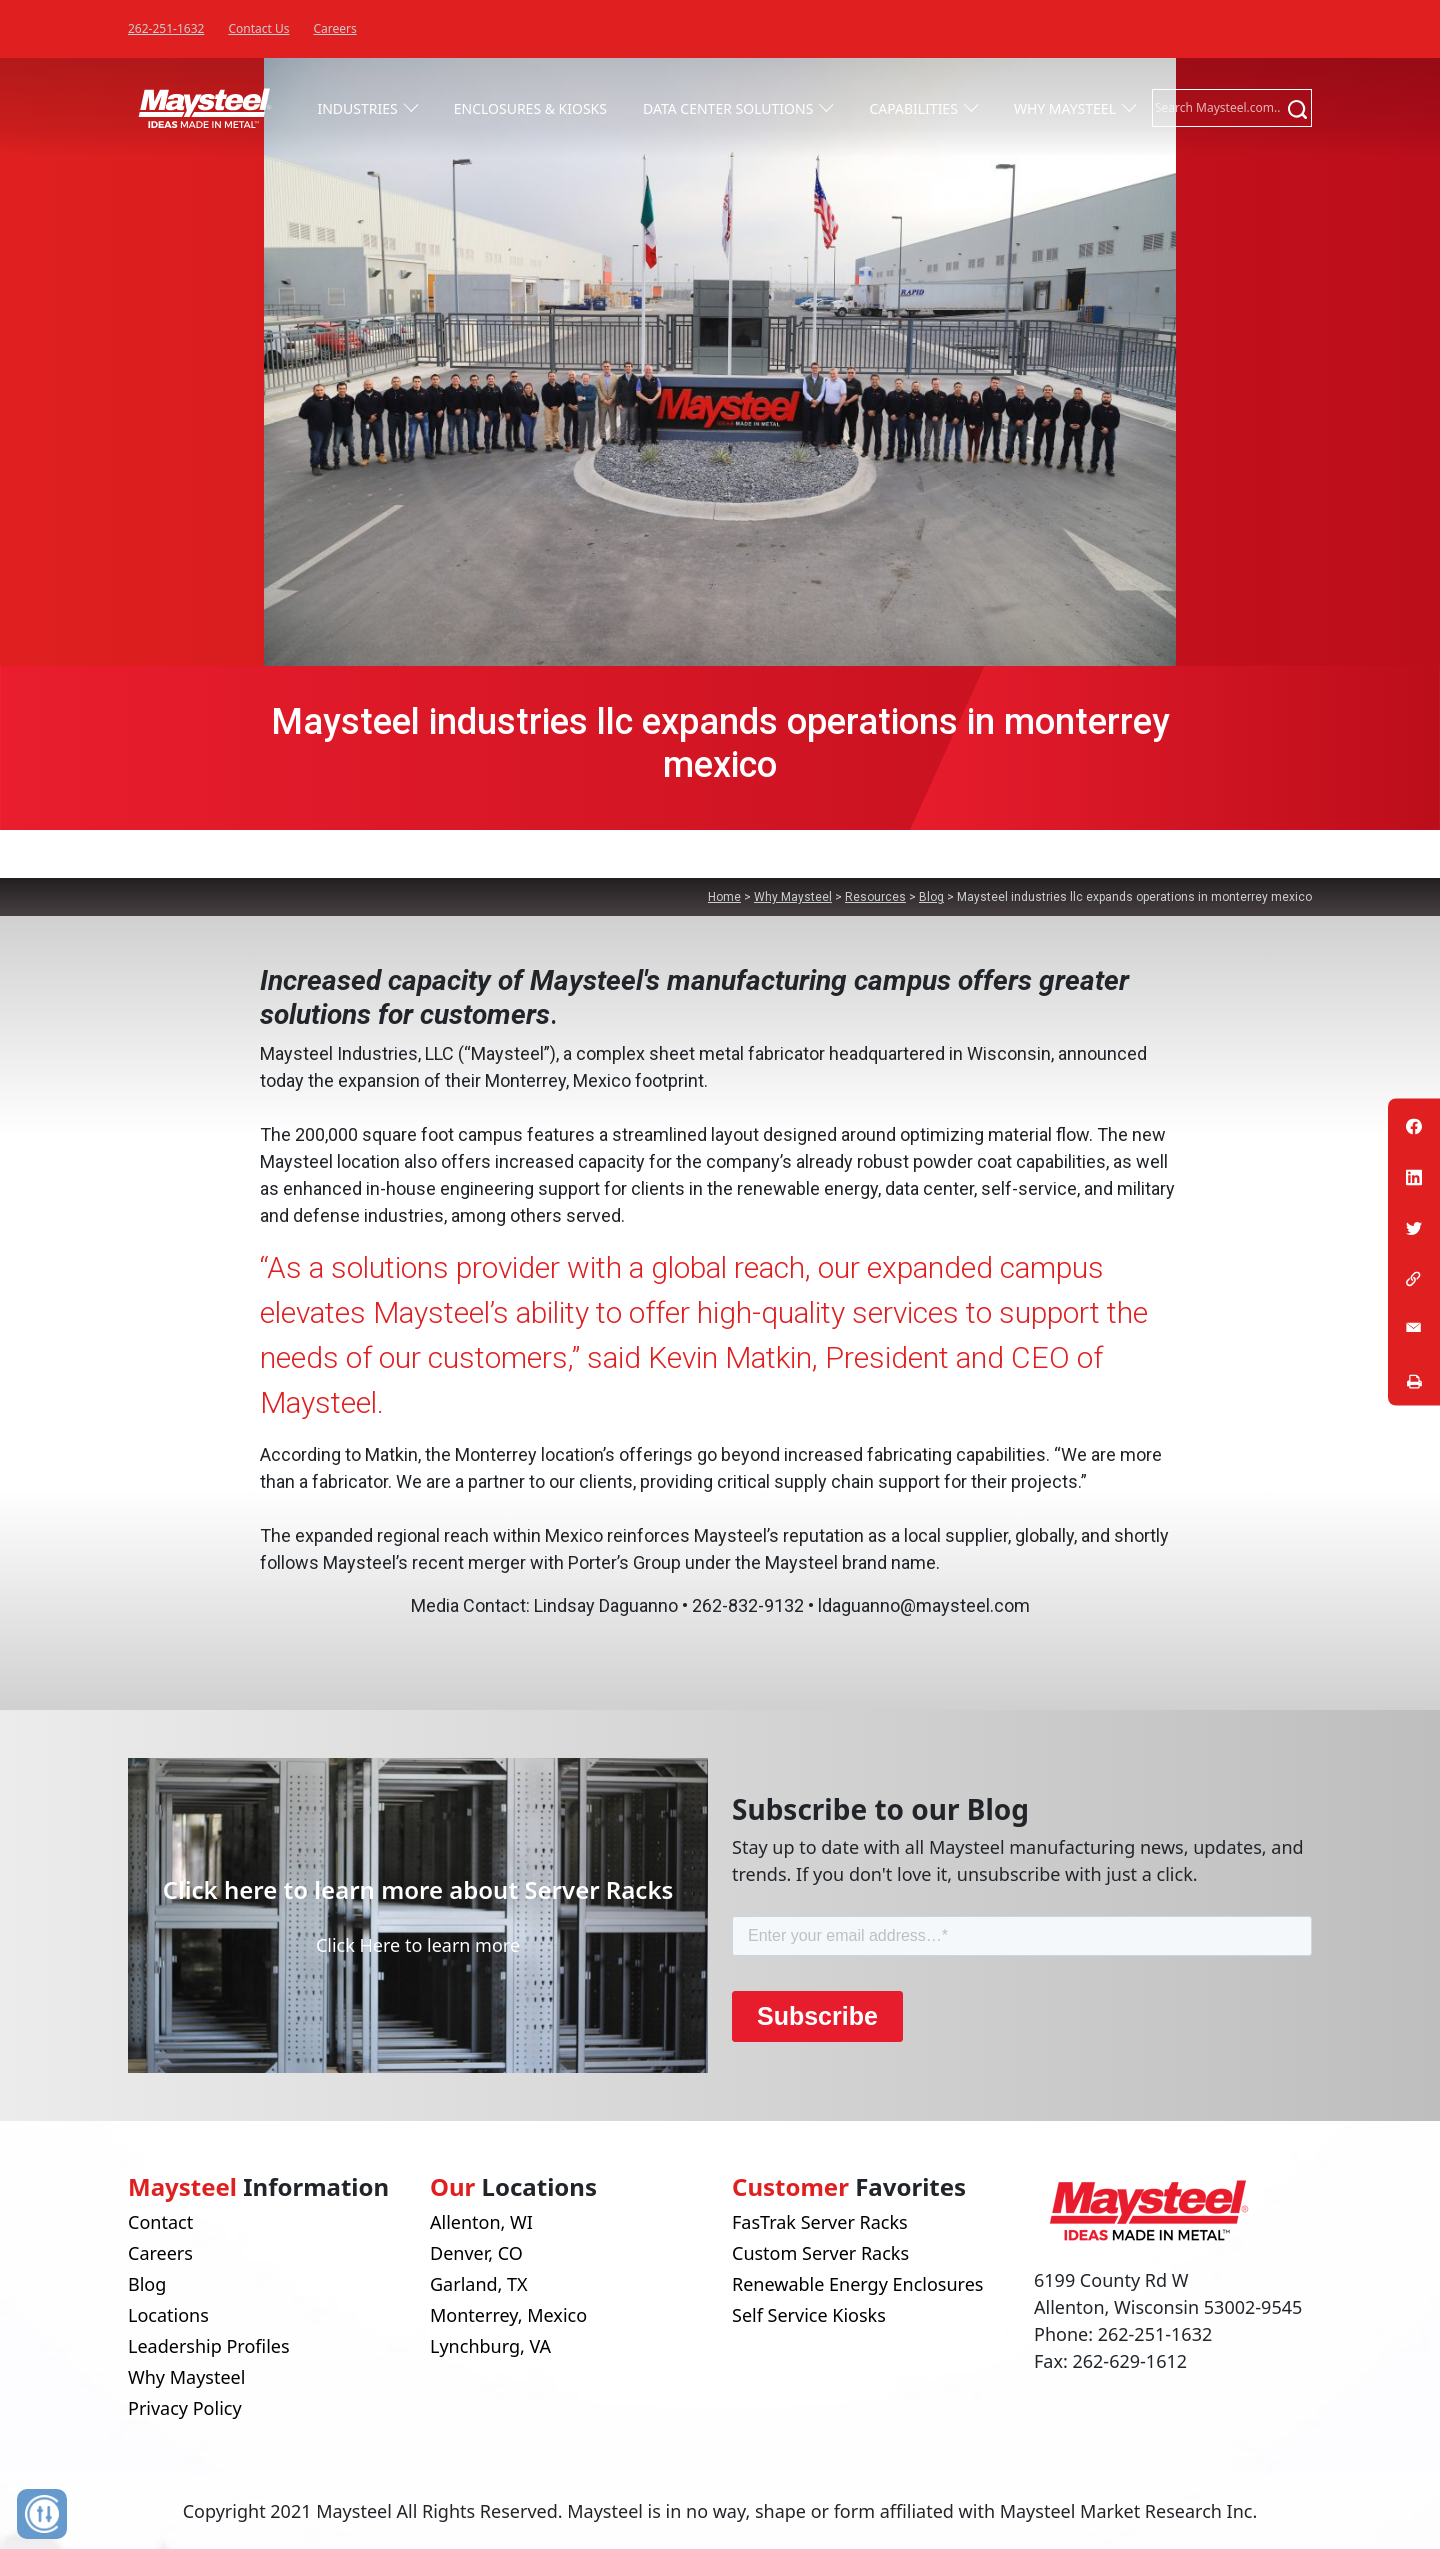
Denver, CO (476, 2253)
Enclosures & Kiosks (530, 108)
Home (724, 897)
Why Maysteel (1065, 108)
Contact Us (258, 28)
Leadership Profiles (209, 2346)
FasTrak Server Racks (820, 2222)
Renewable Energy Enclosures (857, 2284)
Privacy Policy (185, 2408)
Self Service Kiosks (809, 2315)
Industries (357, 108)
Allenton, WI (481, 2222)
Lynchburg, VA (490, 2346)
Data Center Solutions (728, 108)
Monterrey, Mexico (508, 2315)
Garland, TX (479, 2284)
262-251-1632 (166, 28)
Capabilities (913, 108)
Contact (160, 2222)
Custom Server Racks (820, 2253)
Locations (168, 2315)
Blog (931, 897)
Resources (875, 897)
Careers (334, 28)
